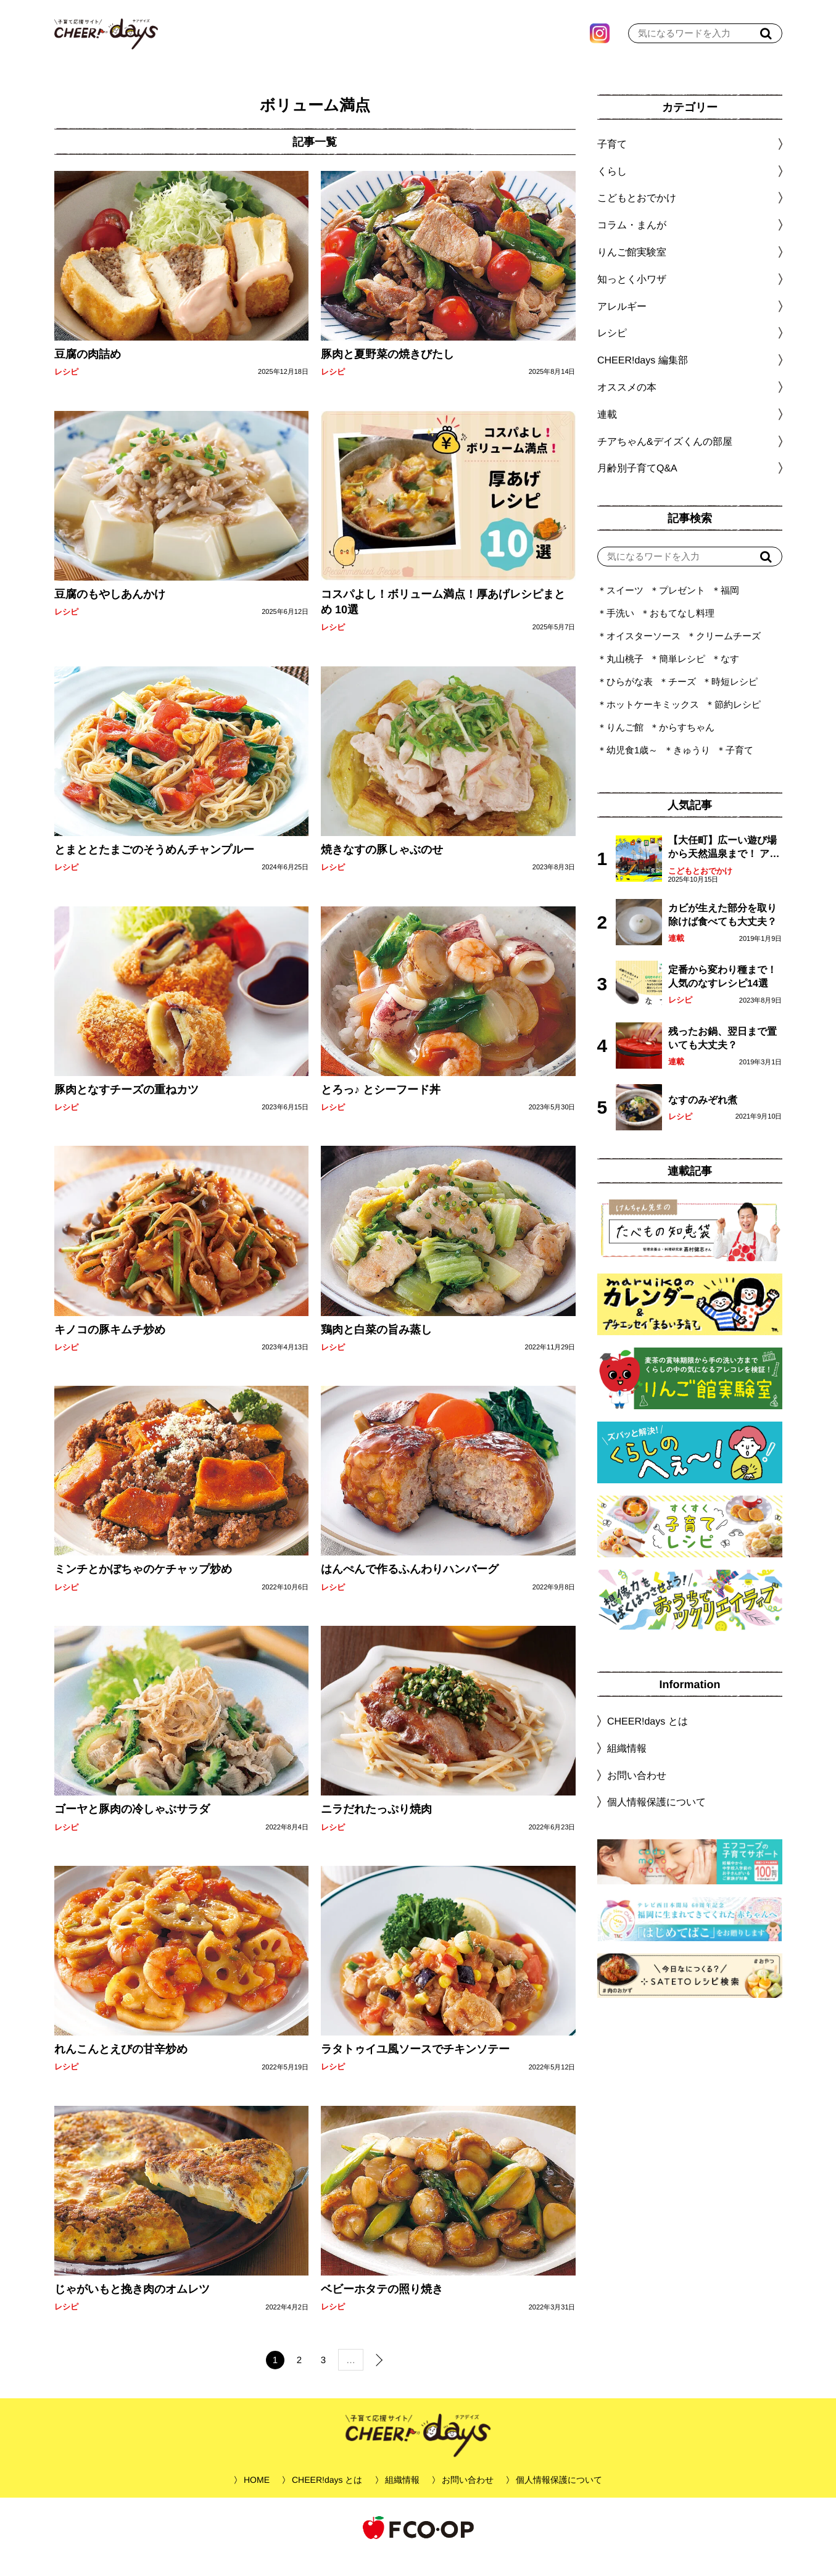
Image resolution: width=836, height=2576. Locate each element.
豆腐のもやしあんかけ (109, 613)
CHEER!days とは (646, 1739)
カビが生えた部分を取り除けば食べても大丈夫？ (722, 933)
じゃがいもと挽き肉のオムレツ (131, 2307)
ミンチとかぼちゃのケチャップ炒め (142, 1587)
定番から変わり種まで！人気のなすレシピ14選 (722, 995)
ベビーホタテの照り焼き (382, 2307)
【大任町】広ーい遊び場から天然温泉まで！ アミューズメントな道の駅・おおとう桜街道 (723, 866)
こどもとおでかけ (700, 889)
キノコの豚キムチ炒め (109, 1347)
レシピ (66, 390)
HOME (257, 2498)
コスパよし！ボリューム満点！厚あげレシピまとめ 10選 (443, 620)
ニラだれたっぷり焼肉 (376, 1827)
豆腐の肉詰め (87, 373)
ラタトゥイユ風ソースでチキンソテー (415, 2067)
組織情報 (626, 1767)
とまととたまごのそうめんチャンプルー (154, 868)
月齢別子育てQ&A (637, 486)
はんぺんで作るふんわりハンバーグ (410, 1587)
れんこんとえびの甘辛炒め (120, 2067)
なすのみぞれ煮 (702, 1118)
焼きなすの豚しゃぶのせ (382, 868)
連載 (606, 433)
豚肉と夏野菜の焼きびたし (387, 373)
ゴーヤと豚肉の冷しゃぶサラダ (131, 1827)
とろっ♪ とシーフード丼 (381, 1108)
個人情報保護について (655, 1820)
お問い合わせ (636, 1793)
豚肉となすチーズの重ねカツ (126, 1108)
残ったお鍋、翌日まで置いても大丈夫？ (722, 1057)
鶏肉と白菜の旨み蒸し (376, 1347)
